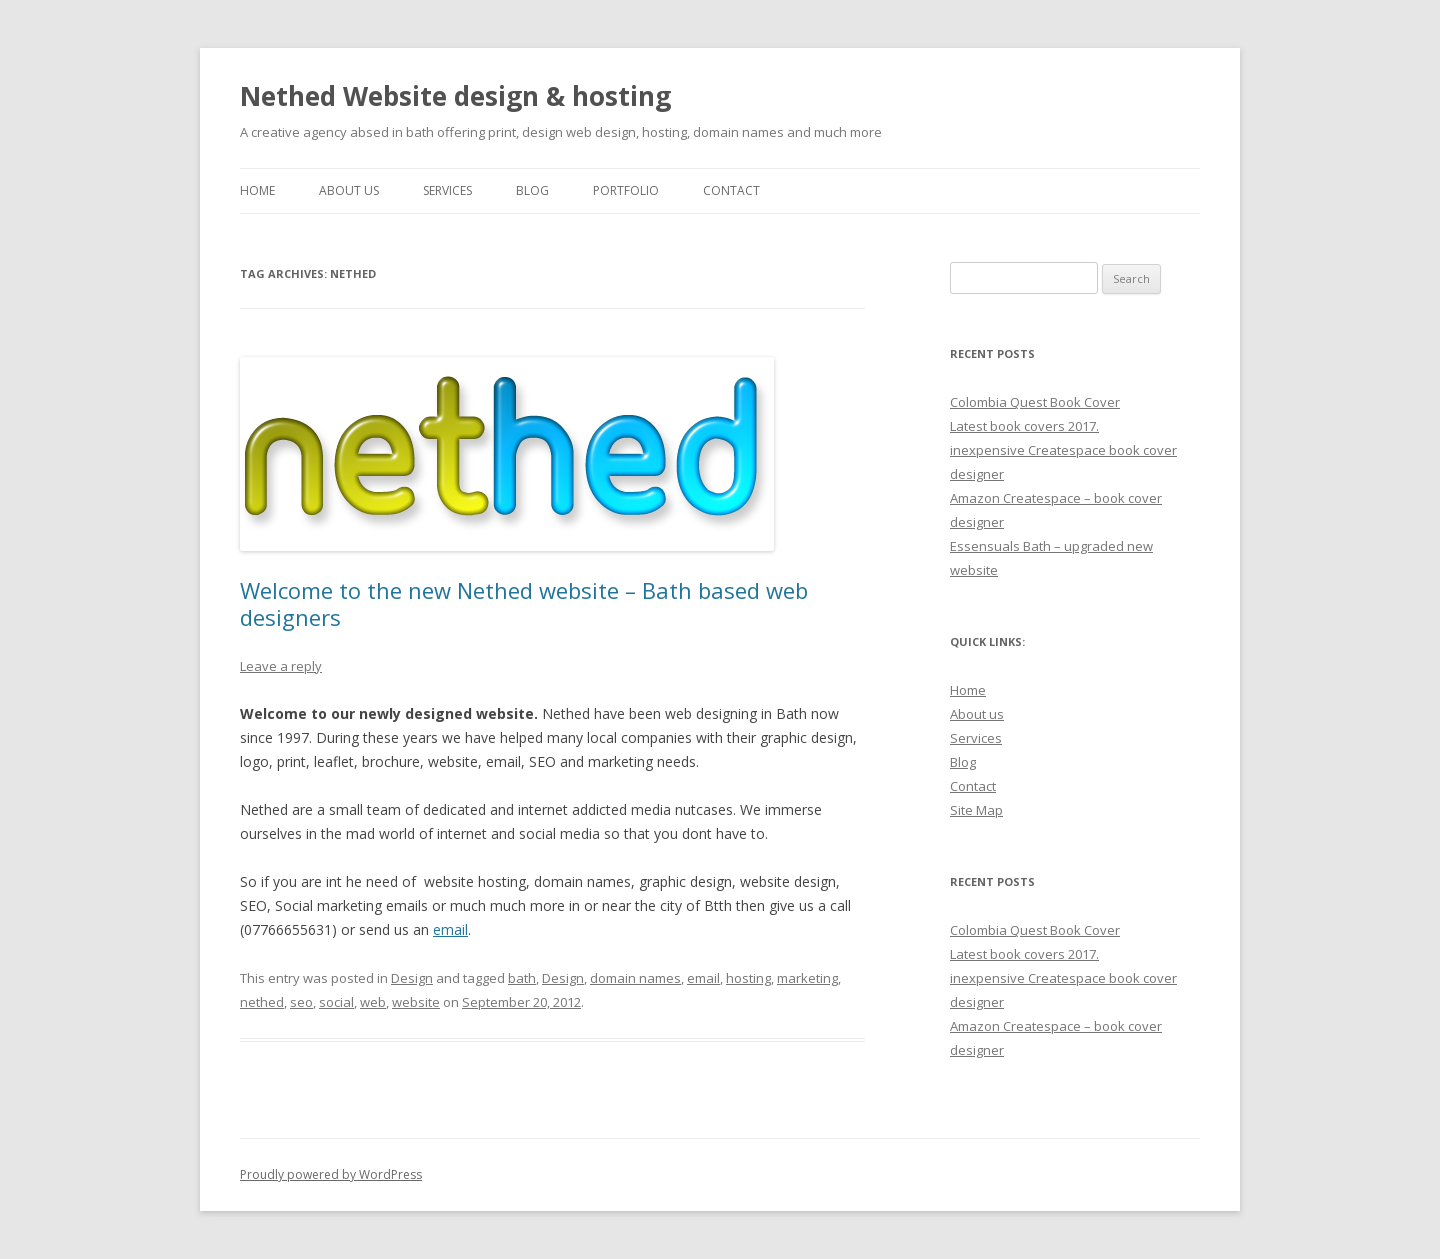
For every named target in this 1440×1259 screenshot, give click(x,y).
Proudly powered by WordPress (331, 1174)
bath (522, 978)
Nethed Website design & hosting (455, 96)
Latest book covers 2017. (1024, 426)
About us (977, 714)
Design (412, 978)
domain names (635, 978)
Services (447, 190)
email (450, 929)
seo (301, 1002)
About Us (349, 190)
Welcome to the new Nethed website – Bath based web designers (524, 603)
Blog (532, 190)
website (416, 1002)
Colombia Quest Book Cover (1035, 402)
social (336, 1002)
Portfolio (626, 190)
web (373, 1002)
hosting (748, 978)
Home (257, 190)
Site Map (976, 810)
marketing (807, 978)
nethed (262, 1002)
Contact (731, 190)
